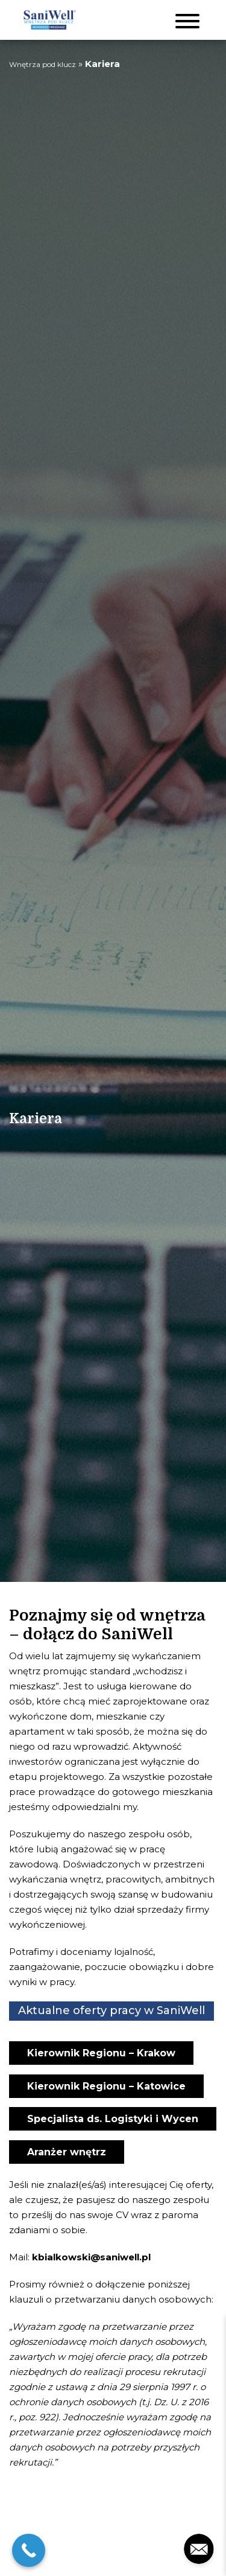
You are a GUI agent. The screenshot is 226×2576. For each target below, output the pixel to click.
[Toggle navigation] (187, 20)
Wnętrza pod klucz (42, 64)
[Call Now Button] (28, 2550)
